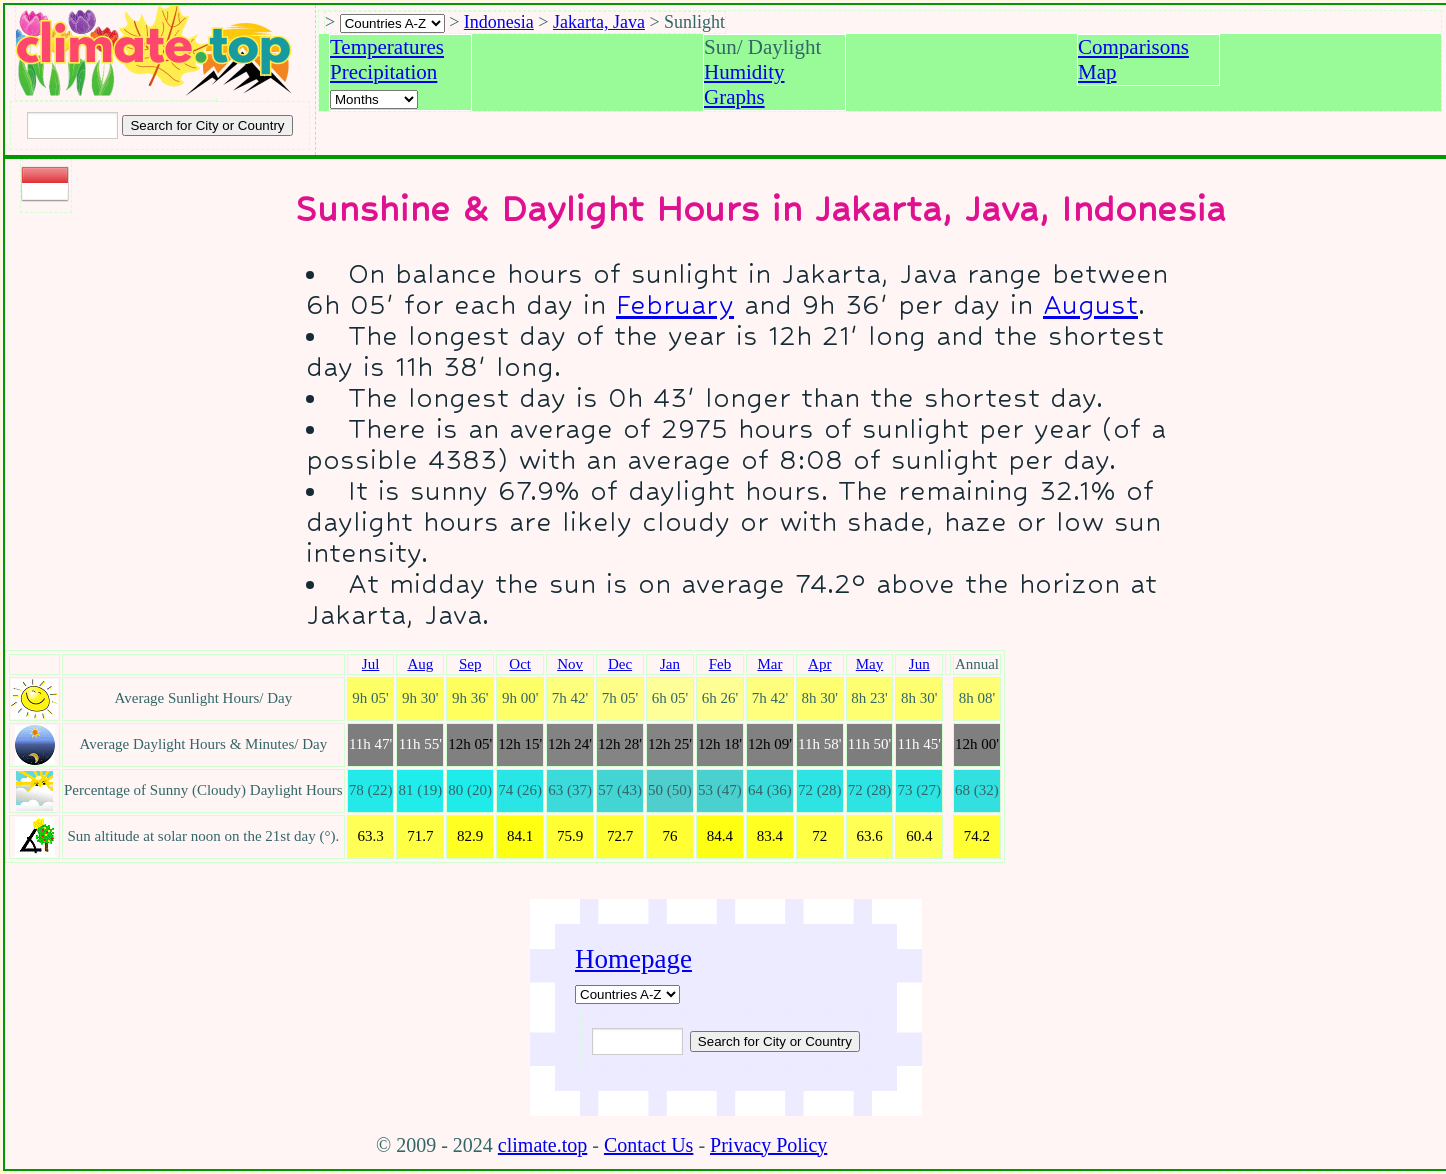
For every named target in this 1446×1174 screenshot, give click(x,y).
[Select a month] (374, 99)
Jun (919, 664)
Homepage (633, 959)
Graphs (734, 97)
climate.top (542, 1145)
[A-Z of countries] (627, 994)
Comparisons (1133, 47)
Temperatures (387, 47)
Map (1097, 72)
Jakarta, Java (599, 22)
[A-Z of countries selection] (392, 23)
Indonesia (499, 22)
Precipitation (383, 72)
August (1090, 304)
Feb (720, 664)
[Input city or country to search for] (72, 125)
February (675, 304)
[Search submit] (207, 125)
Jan (670, 664)
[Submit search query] (775, 1041)
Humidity (744, 72)
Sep (470, 664)
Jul (371, 664)
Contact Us (648, 1145)
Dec (620, 664)
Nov (570, 664)
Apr (819, 664)
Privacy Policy (768, 1145)
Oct (520, 664)
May (870, 664)
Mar (769, 664)
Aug (420, 664)
